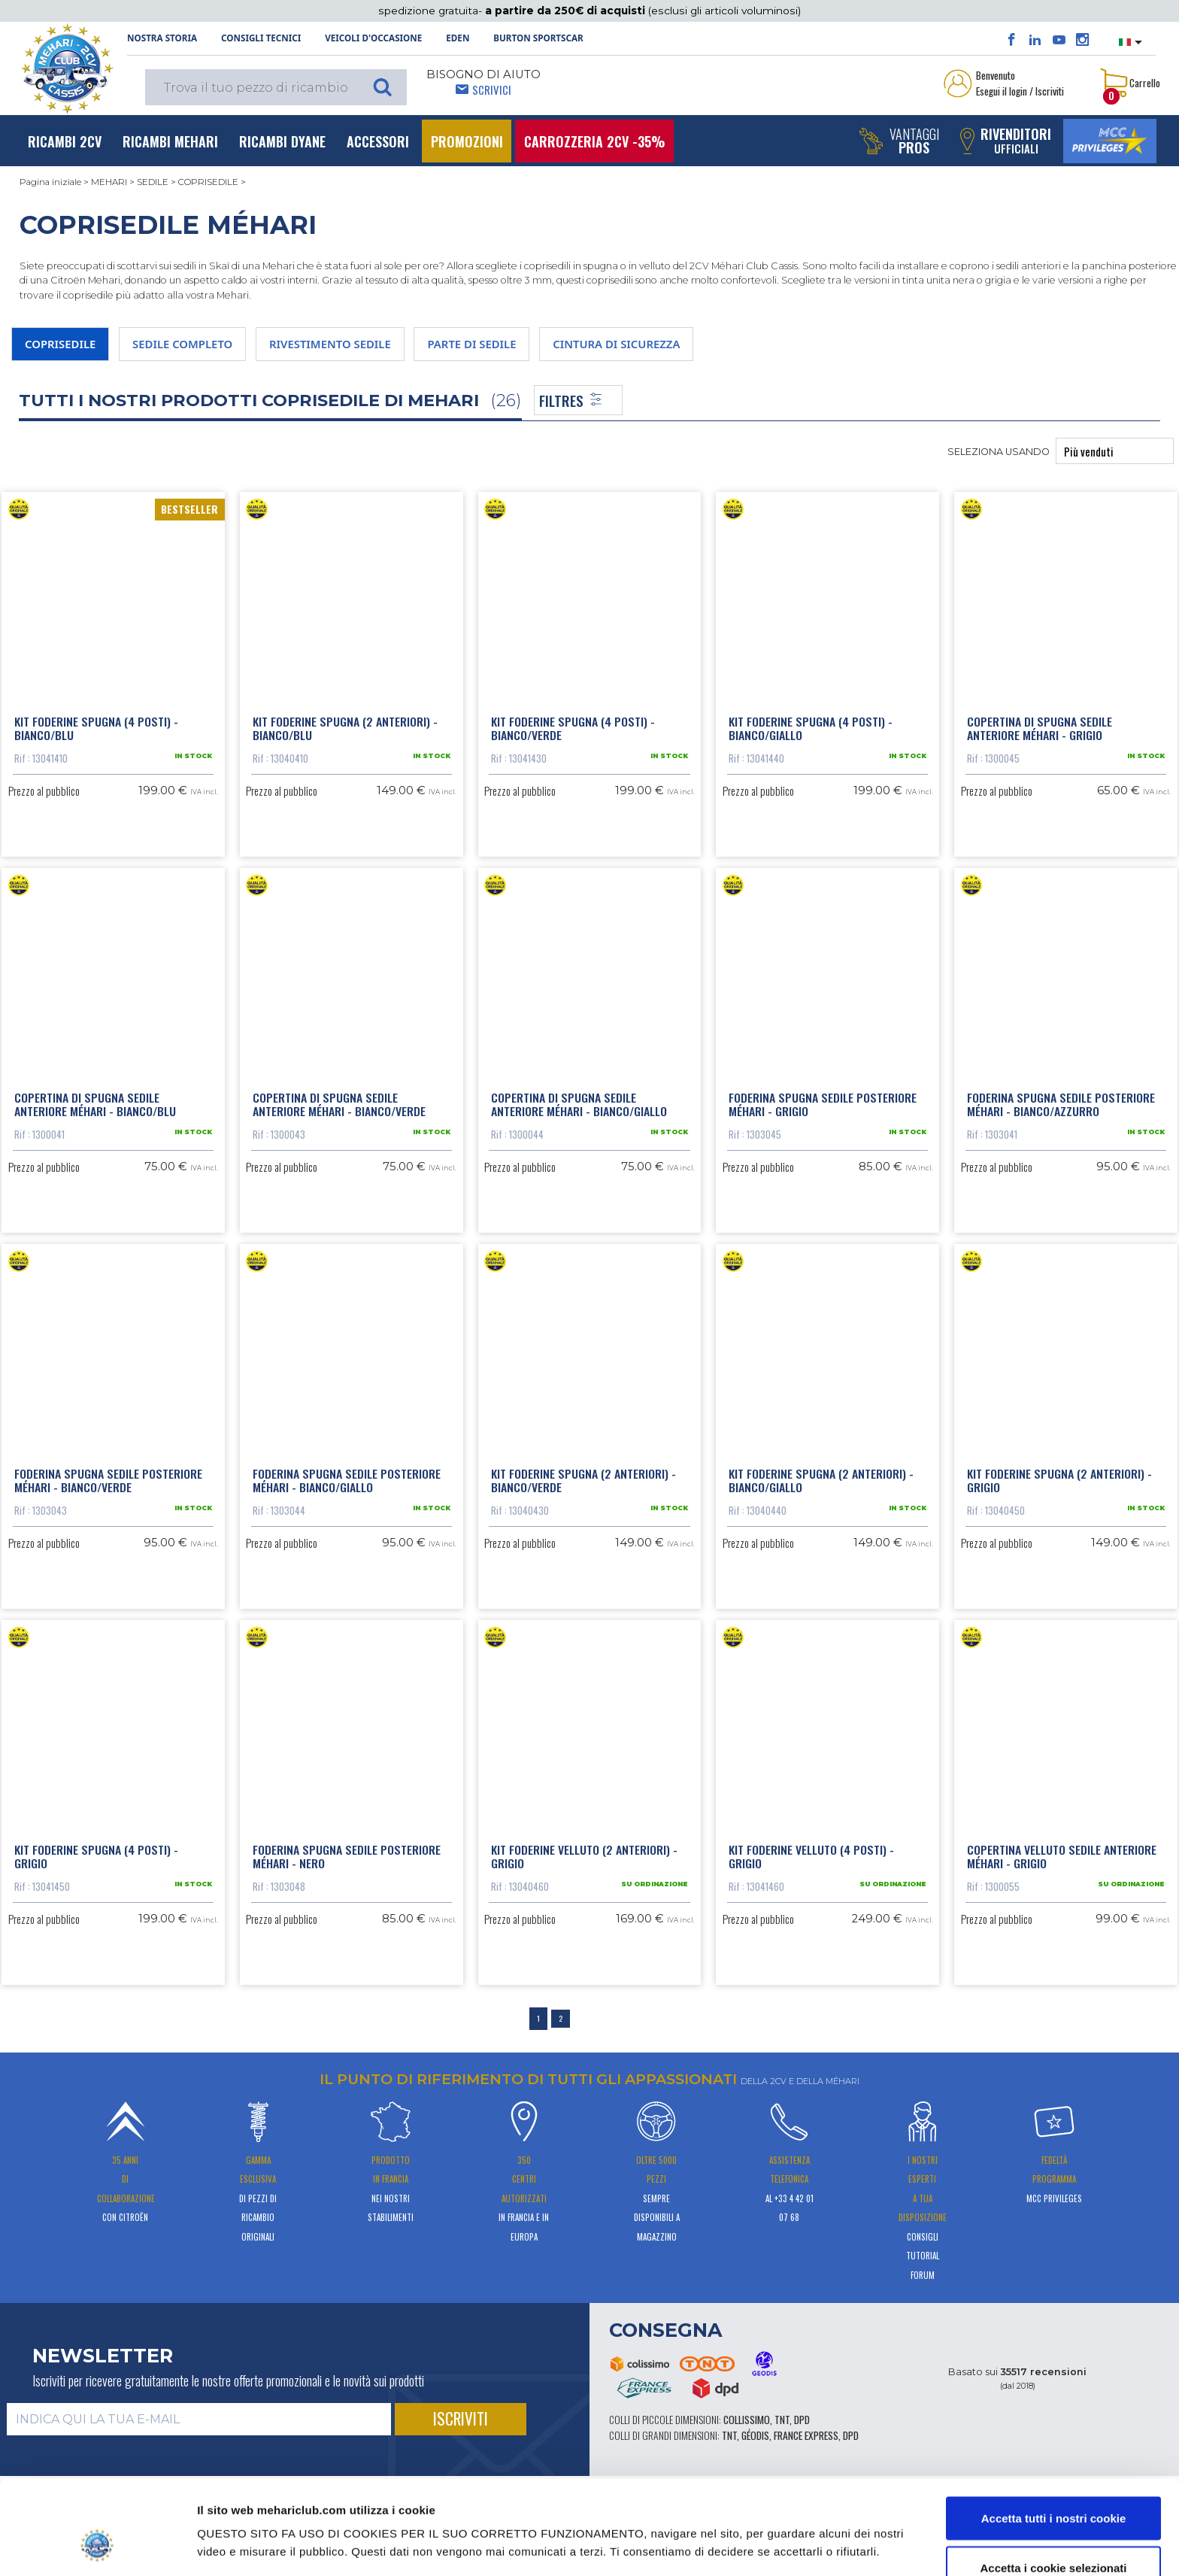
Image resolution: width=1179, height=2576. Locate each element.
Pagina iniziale (50, 182)
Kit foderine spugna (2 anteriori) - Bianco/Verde (583, 1480)
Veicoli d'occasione (373, 38)
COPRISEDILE (208, 182)
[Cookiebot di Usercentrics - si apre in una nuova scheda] (97, 2546)
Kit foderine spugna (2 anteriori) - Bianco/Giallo (821, 1480)
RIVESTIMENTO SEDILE (330, 343)
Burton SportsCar (538, 38)
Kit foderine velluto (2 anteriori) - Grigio (584, 1856)
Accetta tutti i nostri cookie (1053, 2437)
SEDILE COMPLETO (182, 343)
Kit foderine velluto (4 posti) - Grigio (811, 1856)
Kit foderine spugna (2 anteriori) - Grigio (1059, 1480)
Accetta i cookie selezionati (1053, 2486)
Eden (457, 38)
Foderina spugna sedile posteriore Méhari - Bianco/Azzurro (1061, 1104)
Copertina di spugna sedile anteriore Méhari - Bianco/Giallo (579, 1104)
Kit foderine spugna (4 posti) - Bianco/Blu (96, 728)
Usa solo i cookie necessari (1053, 2535)
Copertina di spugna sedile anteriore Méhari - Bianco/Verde (339, 1104)
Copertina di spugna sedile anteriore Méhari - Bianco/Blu (95, 1104)
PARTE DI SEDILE (471, 343)
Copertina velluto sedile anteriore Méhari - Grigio (1061, 1856)
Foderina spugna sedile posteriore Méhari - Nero (347, 1856)
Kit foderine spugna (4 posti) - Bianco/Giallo (811, 728)
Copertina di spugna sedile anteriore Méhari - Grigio (1039, 728)
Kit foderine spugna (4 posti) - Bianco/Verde (573, 728)
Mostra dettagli (774, 2519)
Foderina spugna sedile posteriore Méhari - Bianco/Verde (108, 1480)
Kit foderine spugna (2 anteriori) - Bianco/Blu (345, 728)
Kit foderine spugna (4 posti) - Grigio (96, 1856)
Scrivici (491, 89)
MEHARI (109, 182)
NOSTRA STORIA (162, 38)
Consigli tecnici (261, 38)
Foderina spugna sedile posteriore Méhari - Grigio (823, 1104)
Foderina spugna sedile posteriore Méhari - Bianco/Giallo (347, 1480)
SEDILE (152, 182)
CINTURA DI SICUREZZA (616, 343)
